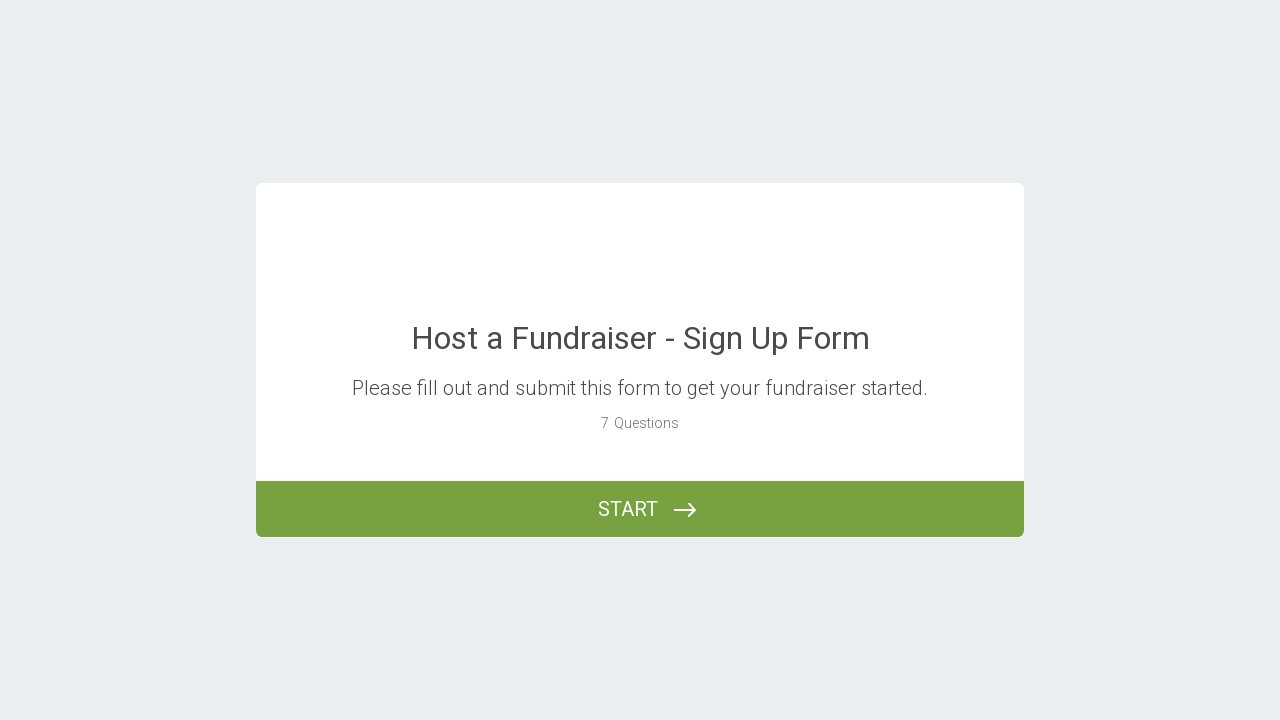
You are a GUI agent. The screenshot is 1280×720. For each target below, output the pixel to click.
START (628, 509)
